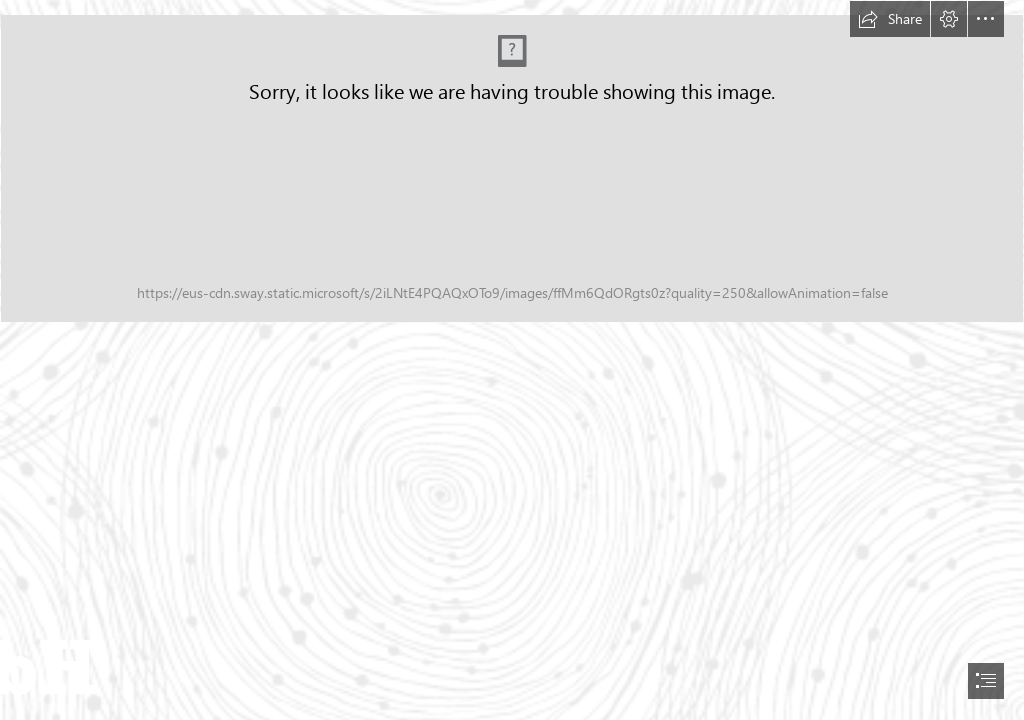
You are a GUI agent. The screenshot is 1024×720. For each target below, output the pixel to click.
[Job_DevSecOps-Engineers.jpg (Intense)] (512, 168)
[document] (512, 360)
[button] (890, 19)
